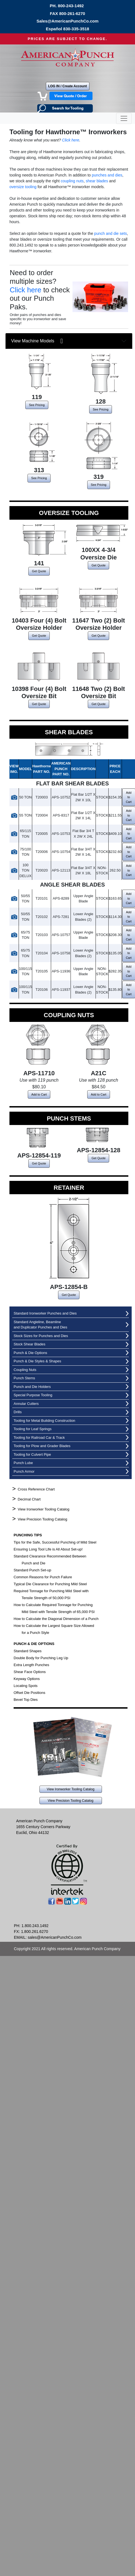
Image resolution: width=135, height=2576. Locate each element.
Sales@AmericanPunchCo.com (67, 21)
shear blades (97, 181)
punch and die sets (110, 233)
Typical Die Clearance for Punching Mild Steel (50, 1584)
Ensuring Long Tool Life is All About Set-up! (48, 1549)
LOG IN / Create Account (67, 86)
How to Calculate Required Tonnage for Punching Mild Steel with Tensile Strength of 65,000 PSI (54, 1608)
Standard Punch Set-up (32, 1570)
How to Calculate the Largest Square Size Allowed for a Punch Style (54, 1629)
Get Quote (39, 571)
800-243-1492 (71, 5)
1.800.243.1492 (34, 1925)
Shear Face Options (30, 1672)
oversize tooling (22, 187)
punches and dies (107, 175)
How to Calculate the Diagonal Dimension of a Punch (56, 1619)
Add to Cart (39, 1094)
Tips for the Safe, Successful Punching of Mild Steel (55, 1542)
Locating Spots (26, 1686)
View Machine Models (37, 341)
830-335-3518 (76, 28)
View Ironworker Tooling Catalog (43, 1509)
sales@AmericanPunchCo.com (55, 1937)
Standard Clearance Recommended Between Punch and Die (50, 1559)
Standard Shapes (27, 1651)
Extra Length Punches (31, 1665)
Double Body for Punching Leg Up (41, 1658)
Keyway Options (27, 1679)
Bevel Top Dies (26, 1700)
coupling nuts (72, 181)
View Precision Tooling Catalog (42, 1519)
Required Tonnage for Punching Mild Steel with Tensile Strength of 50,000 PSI (51, 1594)
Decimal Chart (29, 1499)
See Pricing (36, 405)
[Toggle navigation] (124, 118)
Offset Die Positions (29, 1693)
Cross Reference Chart (36, 1489)
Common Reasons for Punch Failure (43, 1577)
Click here (70, 140)
